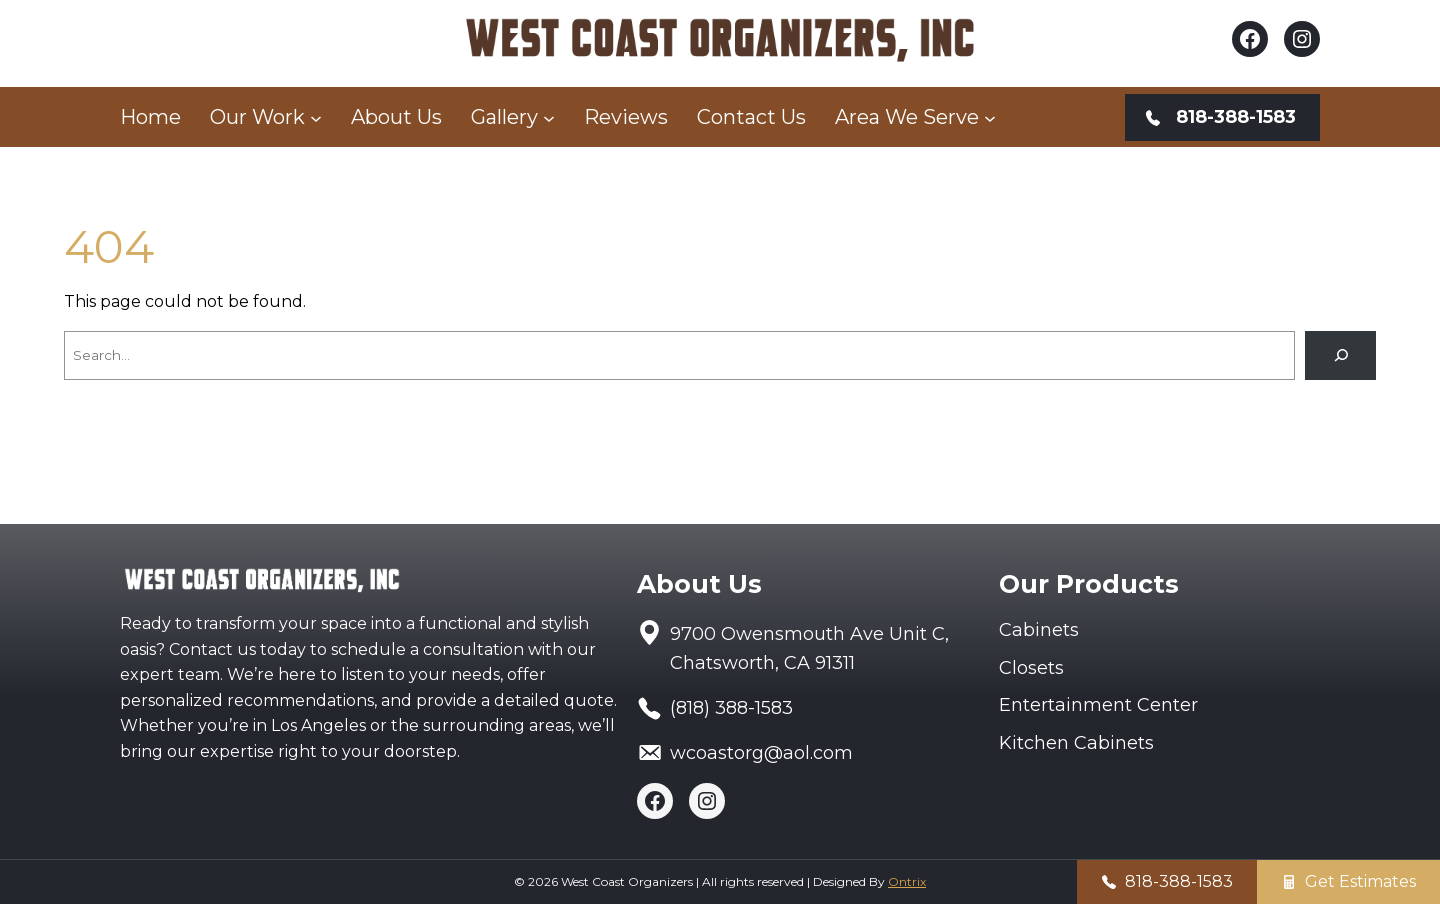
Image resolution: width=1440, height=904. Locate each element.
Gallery (504, 117)
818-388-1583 (1179, 881)
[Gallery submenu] (549, 117)
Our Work (257, 117)
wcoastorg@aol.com (761, 753)
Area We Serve (907, 117)
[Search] (1340, 355)
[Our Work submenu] (316, 117)
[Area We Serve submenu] (990, 117)
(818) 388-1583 (731, 708)
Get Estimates (1360, 881)
